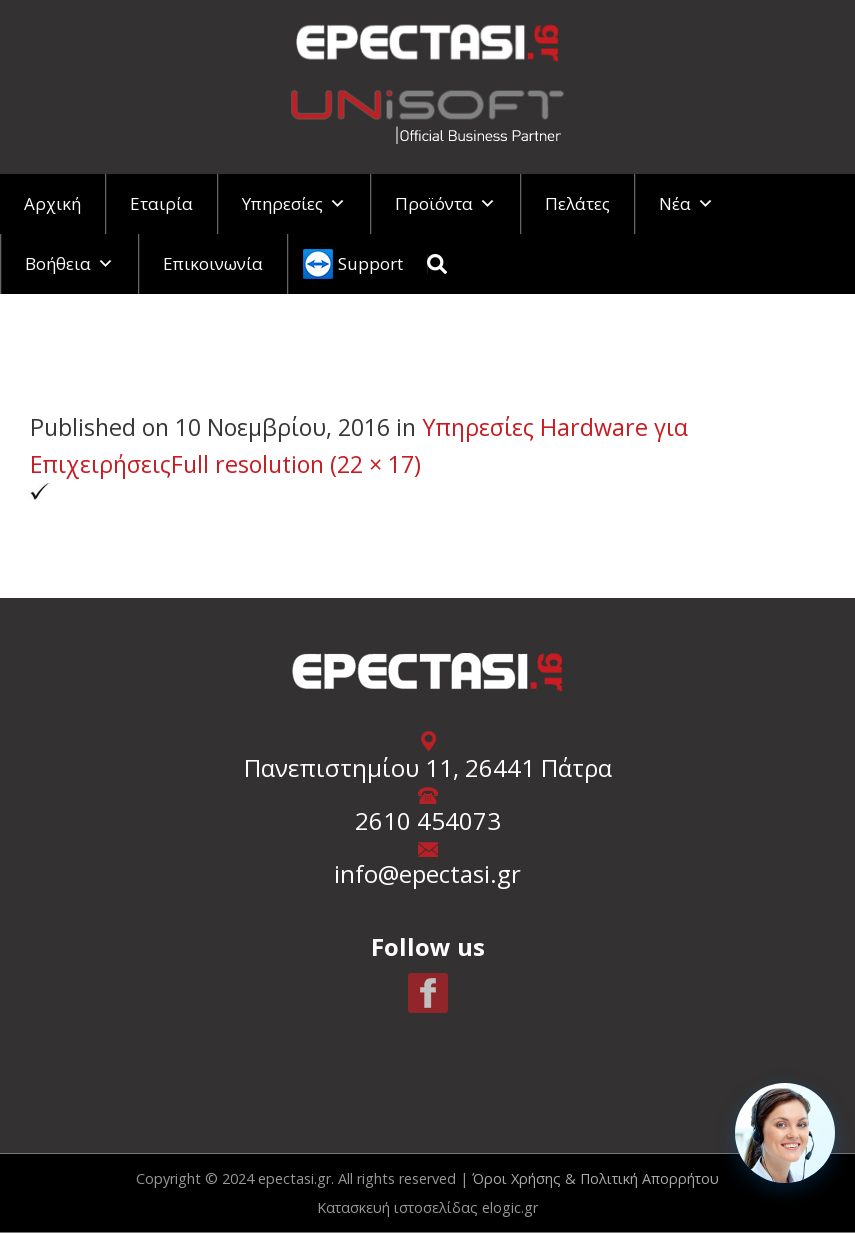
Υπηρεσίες (294, 203)
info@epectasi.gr (427, 873)
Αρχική (52, 203)
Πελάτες (577, 203)
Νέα (686, 203)
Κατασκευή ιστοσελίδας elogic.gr (427, 1207)
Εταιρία (161, 203)
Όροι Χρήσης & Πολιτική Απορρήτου (595, 1178)
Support (370, 263)
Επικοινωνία (213, 263)
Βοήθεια (69, 263)
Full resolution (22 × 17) (296, 464)
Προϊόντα (445, 203)
